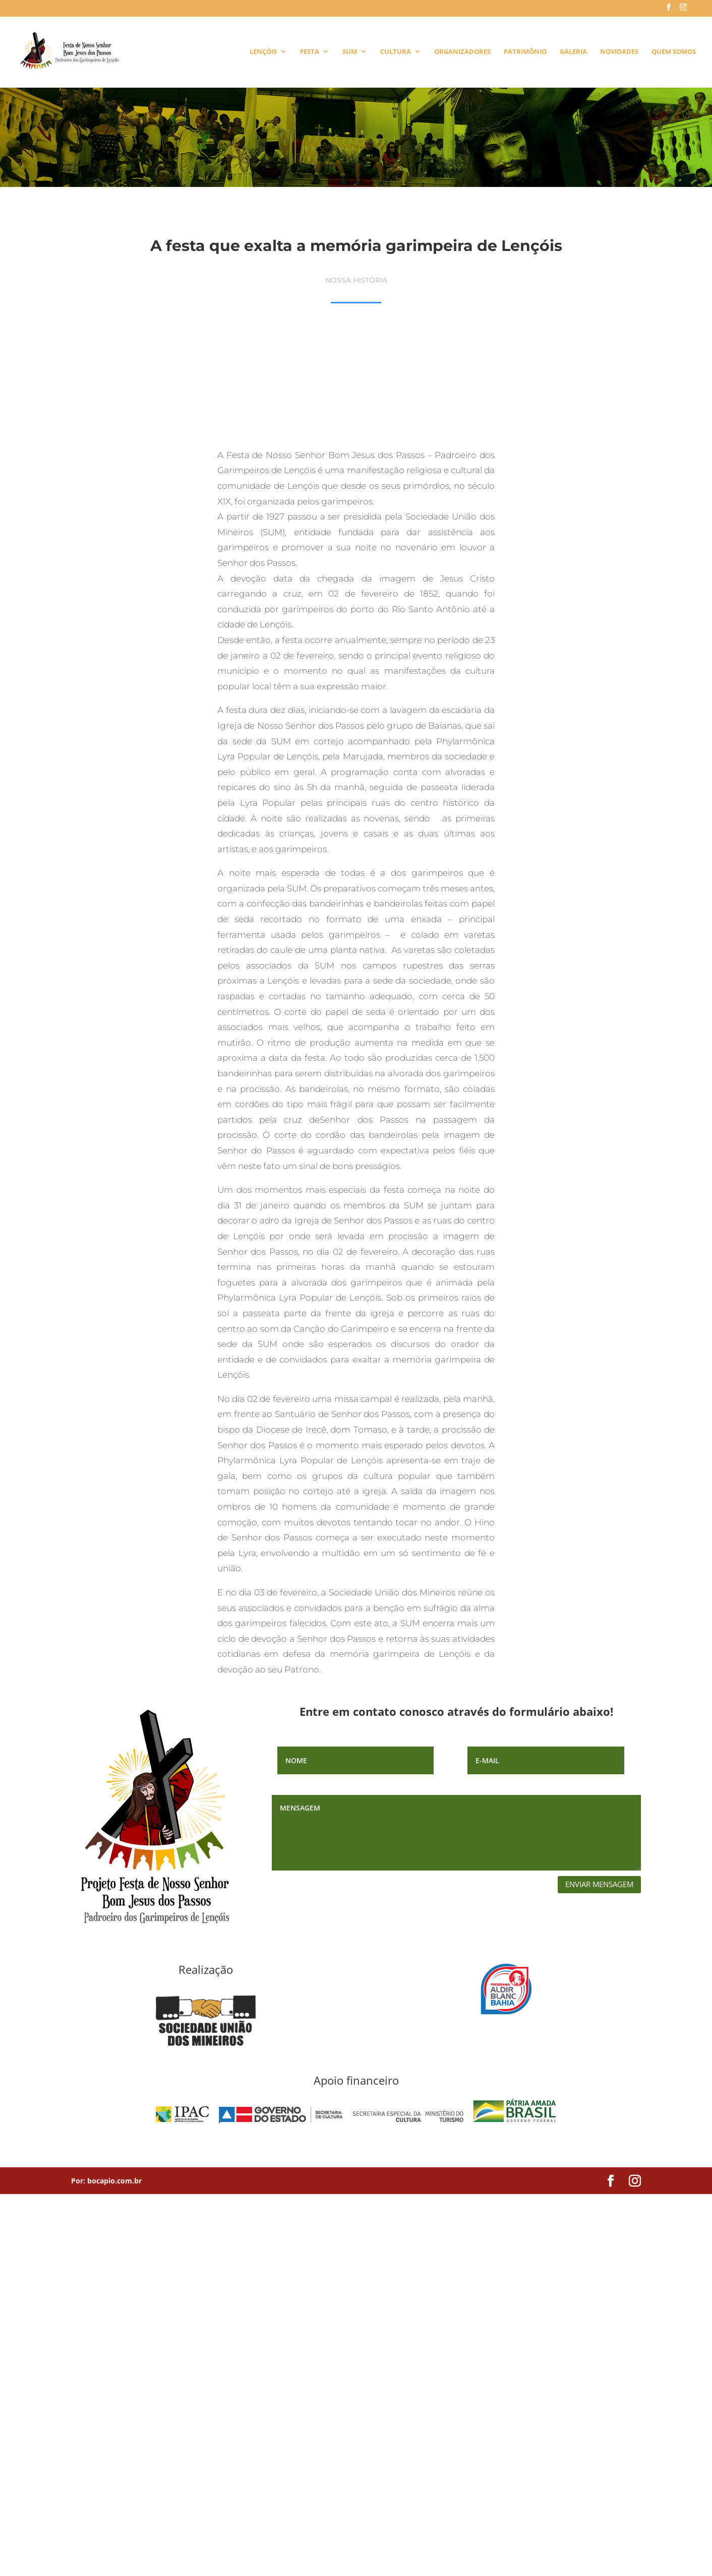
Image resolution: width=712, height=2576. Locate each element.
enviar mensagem (599, 1884)
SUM (349, 52)
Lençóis (263, 52)
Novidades (619, 52)
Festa (309, 52)
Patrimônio (525, 52)
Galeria (573, 52)
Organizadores (462, 52)
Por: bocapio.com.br (106, 2180)
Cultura (395, 52)
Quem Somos (673, 52)
